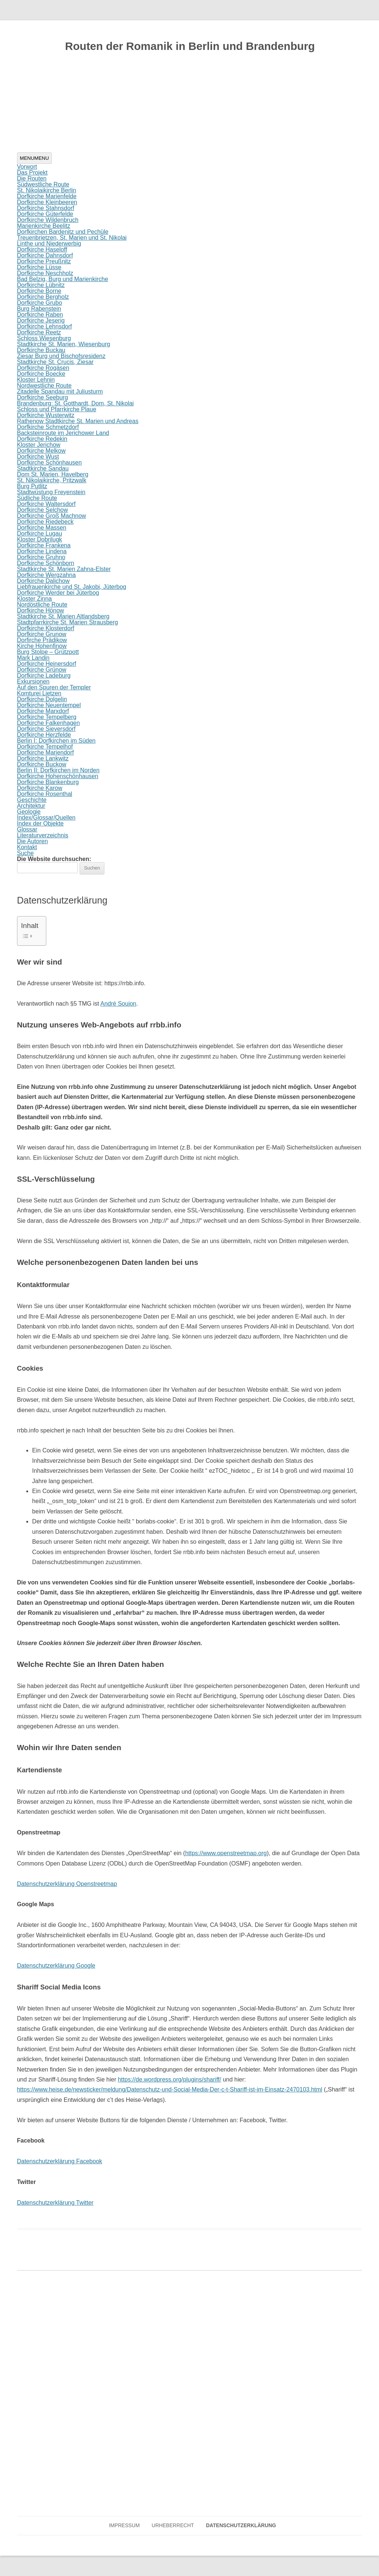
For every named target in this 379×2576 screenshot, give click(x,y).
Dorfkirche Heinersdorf (46, 664)
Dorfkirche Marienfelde (47, 196)
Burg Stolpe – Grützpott (48, 652)
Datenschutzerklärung (241, 2525)
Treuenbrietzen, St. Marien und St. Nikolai (72, 237)
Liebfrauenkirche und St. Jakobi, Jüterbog (71, 587)
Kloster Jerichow (38, 445)
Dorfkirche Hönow (40, 610)
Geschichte (32, 800)
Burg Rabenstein (39, 308)
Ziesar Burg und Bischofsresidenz (61, 356)
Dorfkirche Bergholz (43, 297)
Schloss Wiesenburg (44, 338)
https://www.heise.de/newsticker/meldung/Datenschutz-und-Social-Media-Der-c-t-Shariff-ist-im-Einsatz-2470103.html (169, 2089)
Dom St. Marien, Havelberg (52, 474)
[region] (189, 107)
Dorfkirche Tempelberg (47, 717)
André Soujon (118, 1003)
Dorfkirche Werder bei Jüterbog (58, 593)
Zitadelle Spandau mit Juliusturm (60, 391)
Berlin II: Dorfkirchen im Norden (58, 770)
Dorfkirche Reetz (39, 332)
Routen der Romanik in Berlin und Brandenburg (190, 46)
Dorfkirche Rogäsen (43, 368)
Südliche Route (37, 498)
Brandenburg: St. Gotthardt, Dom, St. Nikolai (75, 403)
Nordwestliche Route (44, 385)
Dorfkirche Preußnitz (44, 261)
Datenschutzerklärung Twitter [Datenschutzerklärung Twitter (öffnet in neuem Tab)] (55, 2202)
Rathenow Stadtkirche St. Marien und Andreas (77, 421)
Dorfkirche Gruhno (41, 557)
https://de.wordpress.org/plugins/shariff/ (169, 2079)
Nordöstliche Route (42, 604)
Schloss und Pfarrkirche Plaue (56, 409)
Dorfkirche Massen (41, 527)
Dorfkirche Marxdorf (43, 711)
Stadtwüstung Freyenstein (51, 492)
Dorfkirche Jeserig (41, 320)
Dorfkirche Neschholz (45, 273)
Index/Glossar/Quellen (46, 817)
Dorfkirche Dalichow (43, 581)
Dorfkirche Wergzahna (46, 575)
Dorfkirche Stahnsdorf (45, 208)
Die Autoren (32, 841)
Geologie (29, 811)
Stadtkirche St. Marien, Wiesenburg (63, 344)
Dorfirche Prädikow (42, 640)
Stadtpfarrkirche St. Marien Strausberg (67, 622)
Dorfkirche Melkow (41, 451)
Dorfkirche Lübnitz (41, 285)
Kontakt (27, 847)
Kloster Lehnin (36, 380)
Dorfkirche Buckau (41, 350)
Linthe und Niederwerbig (49, 243)
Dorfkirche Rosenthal (44, 794)
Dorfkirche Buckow (41, 764)
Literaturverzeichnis (42, 835)
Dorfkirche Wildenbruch (47, 220)
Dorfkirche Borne (39, 291)
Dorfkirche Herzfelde (44, 735)
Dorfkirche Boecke (41, 374)
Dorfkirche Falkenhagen (48, 723)
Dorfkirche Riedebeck (45, 522)
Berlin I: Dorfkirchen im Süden (56, 740)
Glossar (27, 829)
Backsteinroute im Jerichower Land (63, 433)
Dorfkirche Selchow (42, 510)
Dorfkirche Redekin (42, 439)
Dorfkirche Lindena (42, 551)
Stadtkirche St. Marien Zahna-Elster (64, 569)
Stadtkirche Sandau (43, 468)
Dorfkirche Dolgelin (42, 699)
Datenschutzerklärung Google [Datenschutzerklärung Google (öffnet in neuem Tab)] (56, 1965)
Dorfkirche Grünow (41, 669)
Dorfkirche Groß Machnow (51, 516)
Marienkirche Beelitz (43, 226)
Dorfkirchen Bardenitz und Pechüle (62, 232)
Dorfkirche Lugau (39, 533)
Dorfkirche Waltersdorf (46, 504)
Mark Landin (33, 658)
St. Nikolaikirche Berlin (46, 190)
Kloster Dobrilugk (39, 539)
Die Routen (32, 178)
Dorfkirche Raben (40, 314)
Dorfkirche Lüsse (39, 267)
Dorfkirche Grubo (39, 303)
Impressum (124, 2525)
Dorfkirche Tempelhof (45, 746)
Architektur (31, 806)
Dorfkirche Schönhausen (49, 462)
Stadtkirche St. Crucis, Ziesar (55, 362)
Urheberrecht (173, 2525)
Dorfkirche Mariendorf (45, 752)
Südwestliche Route (43, 184)
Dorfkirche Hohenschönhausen (57, 776)
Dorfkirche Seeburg (42, 397)
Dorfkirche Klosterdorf (45, 628)
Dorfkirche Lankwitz (43, 758)
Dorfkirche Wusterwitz (45, 415)
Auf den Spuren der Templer (54, 687)
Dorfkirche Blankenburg (48, 782)
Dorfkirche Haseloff (42, 249)
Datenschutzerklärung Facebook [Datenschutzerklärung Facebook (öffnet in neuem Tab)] (59, 2161)
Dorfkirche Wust (38, 456)
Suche (25, 853)
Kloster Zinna (34, 598)
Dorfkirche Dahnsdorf (45, 255)
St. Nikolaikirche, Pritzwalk (52, 480)
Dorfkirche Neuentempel (49, 705)
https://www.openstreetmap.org (226, 1853)
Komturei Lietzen (39, 693)
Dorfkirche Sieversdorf (46, 729)
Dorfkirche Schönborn (45, 563)
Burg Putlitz (32, 486)
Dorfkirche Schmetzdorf (48, 427)
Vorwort (27, 166)
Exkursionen (33, 681)
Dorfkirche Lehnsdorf (44, 326)
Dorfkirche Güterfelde (45, 214)
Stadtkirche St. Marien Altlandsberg (63, 616)
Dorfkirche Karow (40, 788)
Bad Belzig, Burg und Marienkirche (62, 279)
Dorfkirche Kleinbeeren (47, 202)
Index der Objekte (40, 823)
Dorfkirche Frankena (44, 545)
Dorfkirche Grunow (41, 634)
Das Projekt (32, 172)
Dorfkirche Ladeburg (44, 675)
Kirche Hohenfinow (42, 646)
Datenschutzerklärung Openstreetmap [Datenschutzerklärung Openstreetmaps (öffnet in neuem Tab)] (67, 1884)
